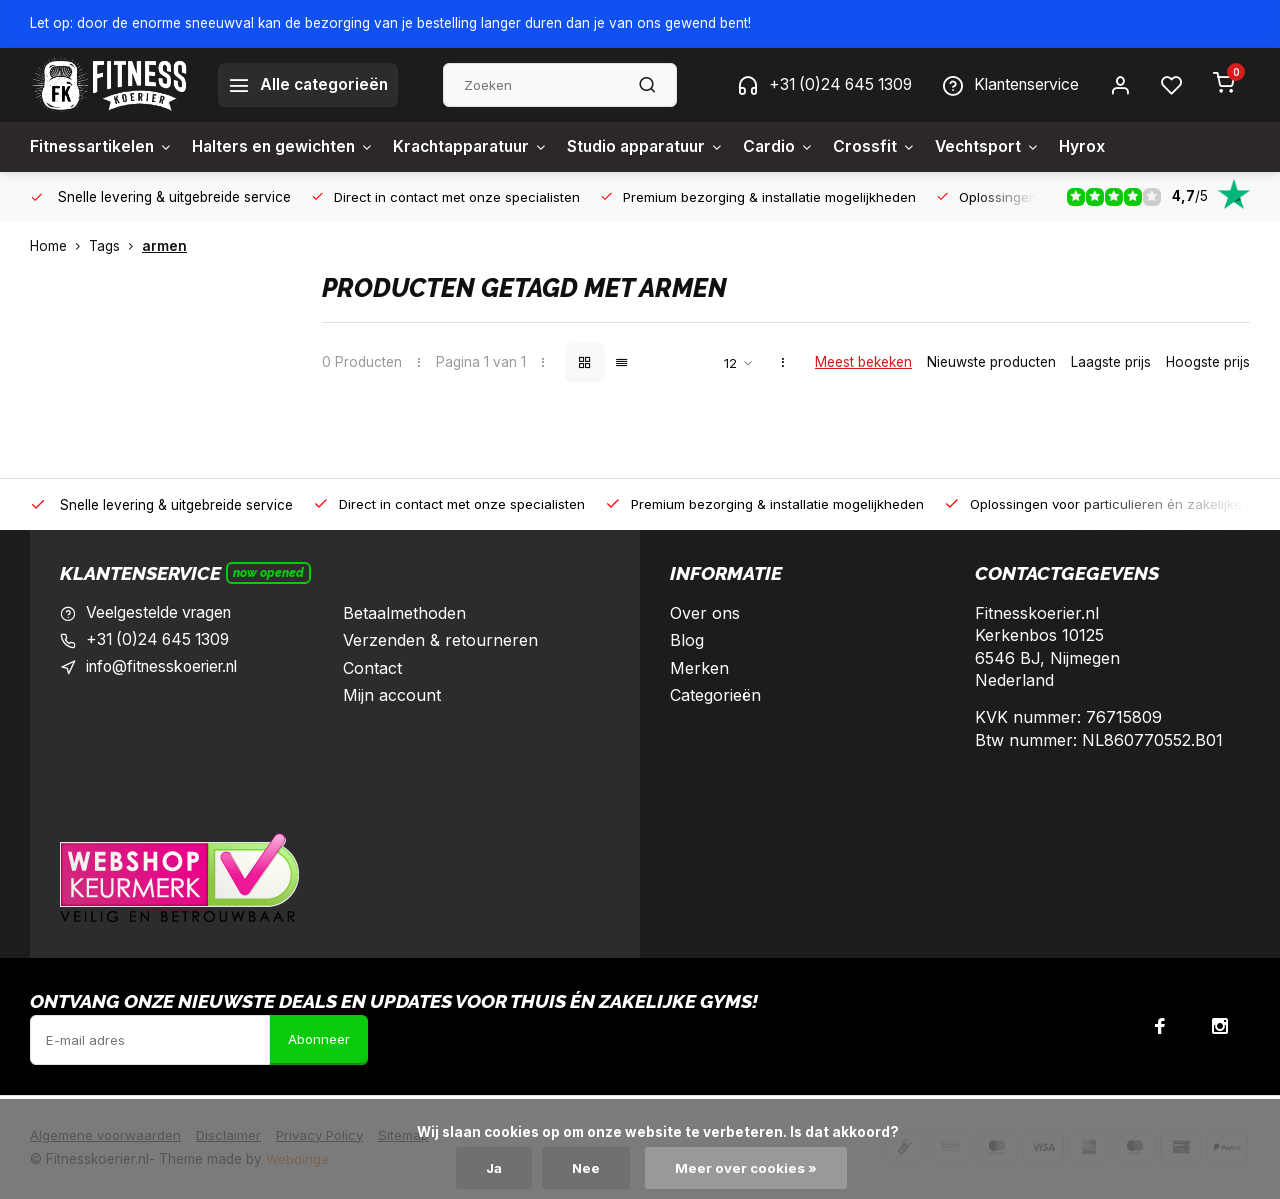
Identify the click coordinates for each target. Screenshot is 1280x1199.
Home (59, 246)
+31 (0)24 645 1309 (814, 85)
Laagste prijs (1111, 362)
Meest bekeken (863, 362)
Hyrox (1116, 147)
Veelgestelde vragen (162, 613)
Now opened (268, 572)
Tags (115, 246)
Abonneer (319, 1040)
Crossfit (903, 147)
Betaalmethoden (404, 613)
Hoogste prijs (1208, 362)
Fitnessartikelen (103, 147)
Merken (699, 668)
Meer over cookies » (748, 1168)
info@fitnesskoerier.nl (168, 668)
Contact (372, 668)
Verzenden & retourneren (440, 640)
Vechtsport (1019, 147)
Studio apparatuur (668, 147)
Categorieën (715, 695)
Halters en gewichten (290, 147)
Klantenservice (1007, 85)
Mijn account (392, 695)
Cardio (806, 147)
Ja (494, 1168)
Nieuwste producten (991, 362)
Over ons (705, 613)
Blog (687, 640)
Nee (587, 1168)
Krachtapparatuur (485, 147)
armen (164, 246)
